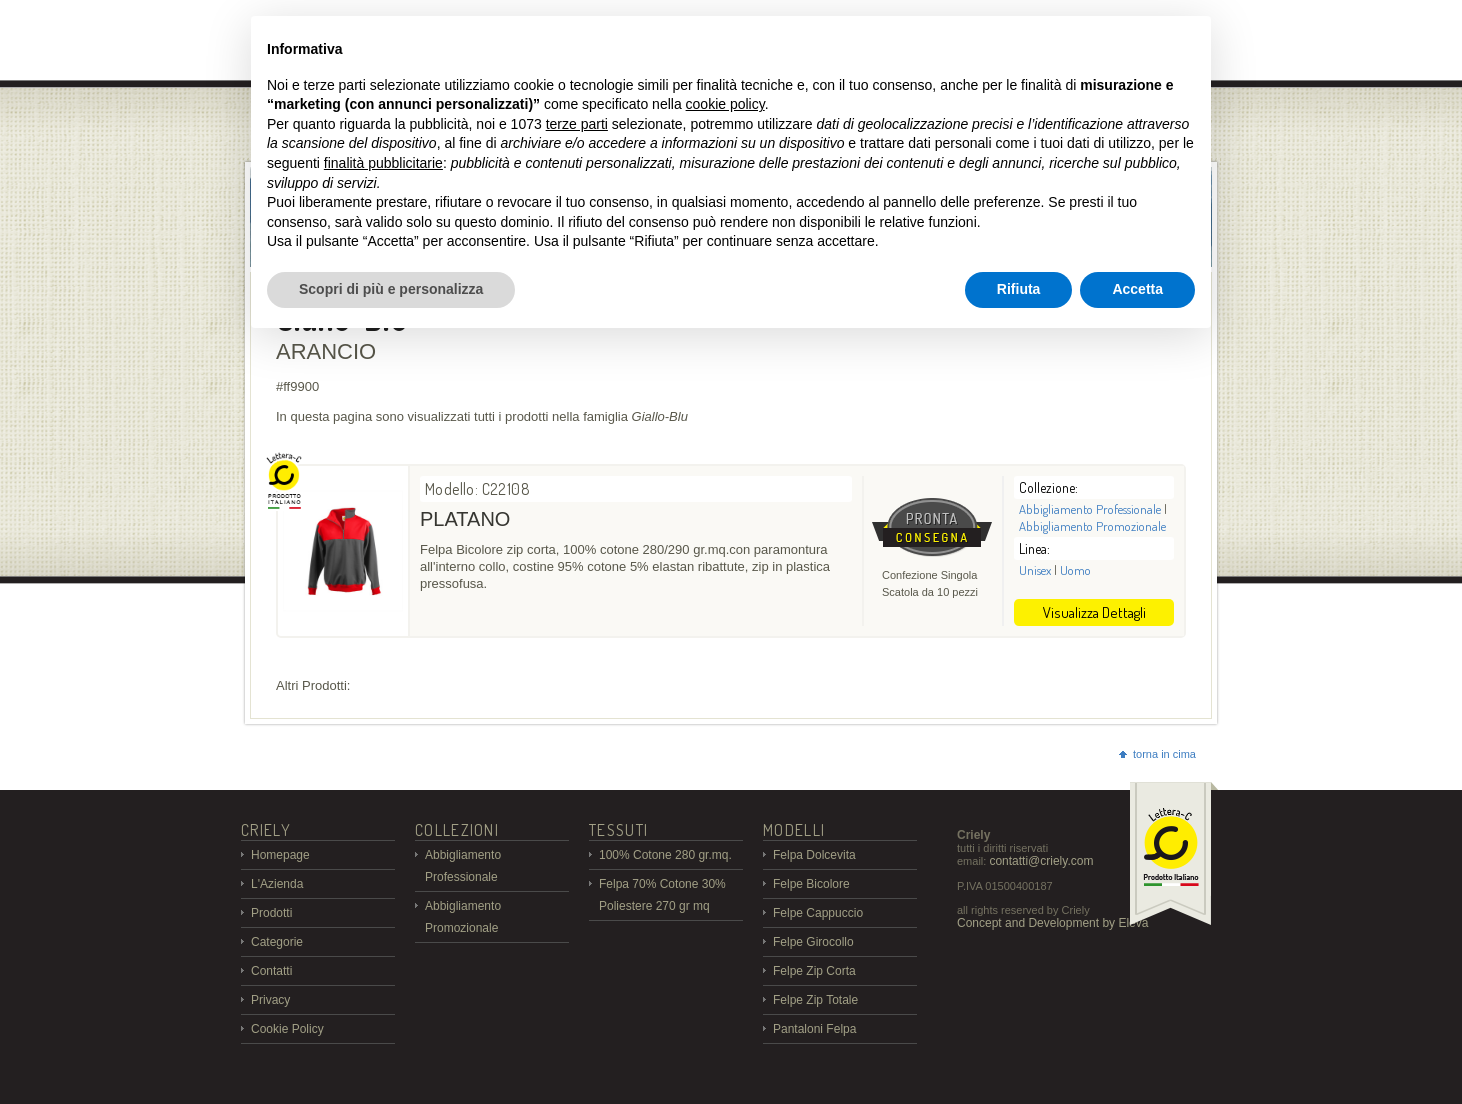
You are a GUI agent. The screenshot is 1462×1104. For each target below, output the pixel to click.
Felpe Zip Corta (814, 971)
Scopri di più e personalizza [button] (391, 289)
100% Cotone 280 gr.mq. (665, 855)
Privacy (270, 1000)
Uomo (1075, 570)
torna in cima (1157, 754)
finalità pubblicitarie (383, 163)
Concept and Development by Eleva (1052, 923)
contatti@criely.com (1041, 861)
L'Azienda (277, 884)
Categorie (277, 942)
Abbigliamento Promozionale (1092, 526)
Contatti (271, 971)
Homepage (280, 855)
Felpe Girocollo (813, 942)
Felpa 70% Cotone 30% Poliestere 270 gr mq (662, 895)
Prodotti (271, 913)
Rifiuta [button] (1019, 289)
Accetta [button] (1137, 289)
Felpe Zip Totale (815, 1000)
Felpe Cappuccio (818, 913)
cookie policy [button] (725, 104)
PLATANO (465, 519)
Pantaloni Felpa (814, 1029)
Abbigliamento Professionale (1090, 509)
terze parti (577, 124)
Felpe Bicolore (811, 884)
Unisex (1035, 570)
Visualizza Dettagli (1094, 612)
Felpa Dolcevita (814, 855)
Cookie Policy (287, 1029)
